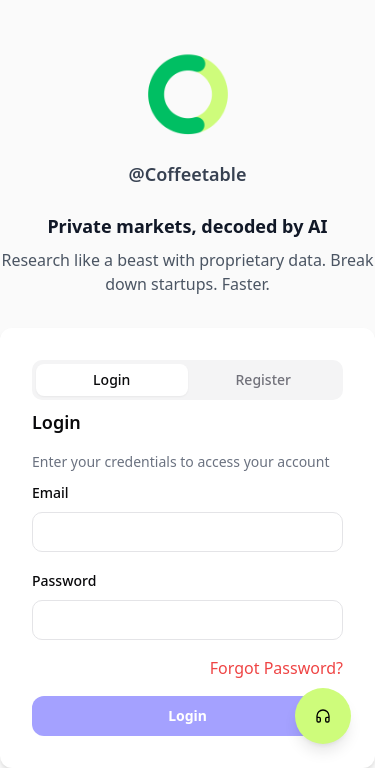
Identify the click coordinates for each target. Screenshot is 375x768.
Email (50, 492)
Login (187, 715)
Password (64, 580)
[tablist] (187, 380)
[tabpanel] (187, 572)
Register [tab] (263, 379)
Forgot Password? (276, 668)
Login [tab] (111, 379)
